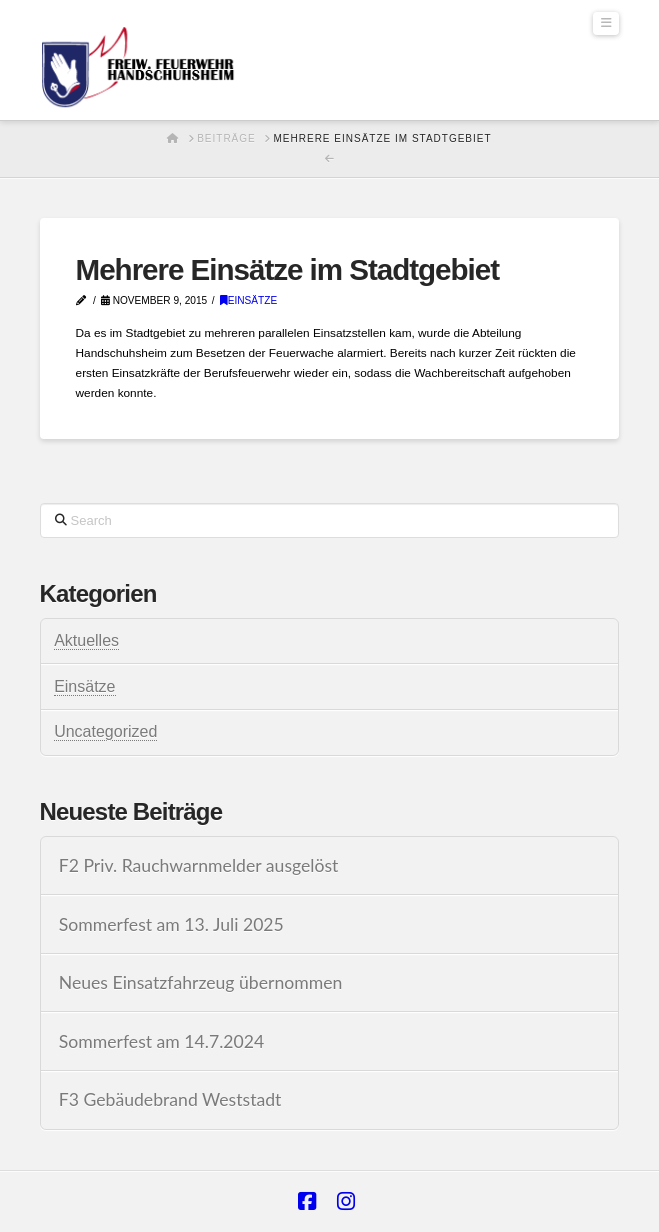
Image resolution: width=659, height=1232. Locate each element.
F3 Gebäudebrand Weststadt (170, 1099)
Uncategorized (105, 731)
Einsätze (249, 300)
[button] (606, 23)
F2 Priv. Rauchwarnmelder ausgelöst (199, 865)
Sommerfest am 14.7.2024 (162, 1041)
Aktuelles (86, 640)
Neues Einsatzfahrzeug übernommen (201, 982)
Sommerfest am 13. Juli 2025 (171, 924)
